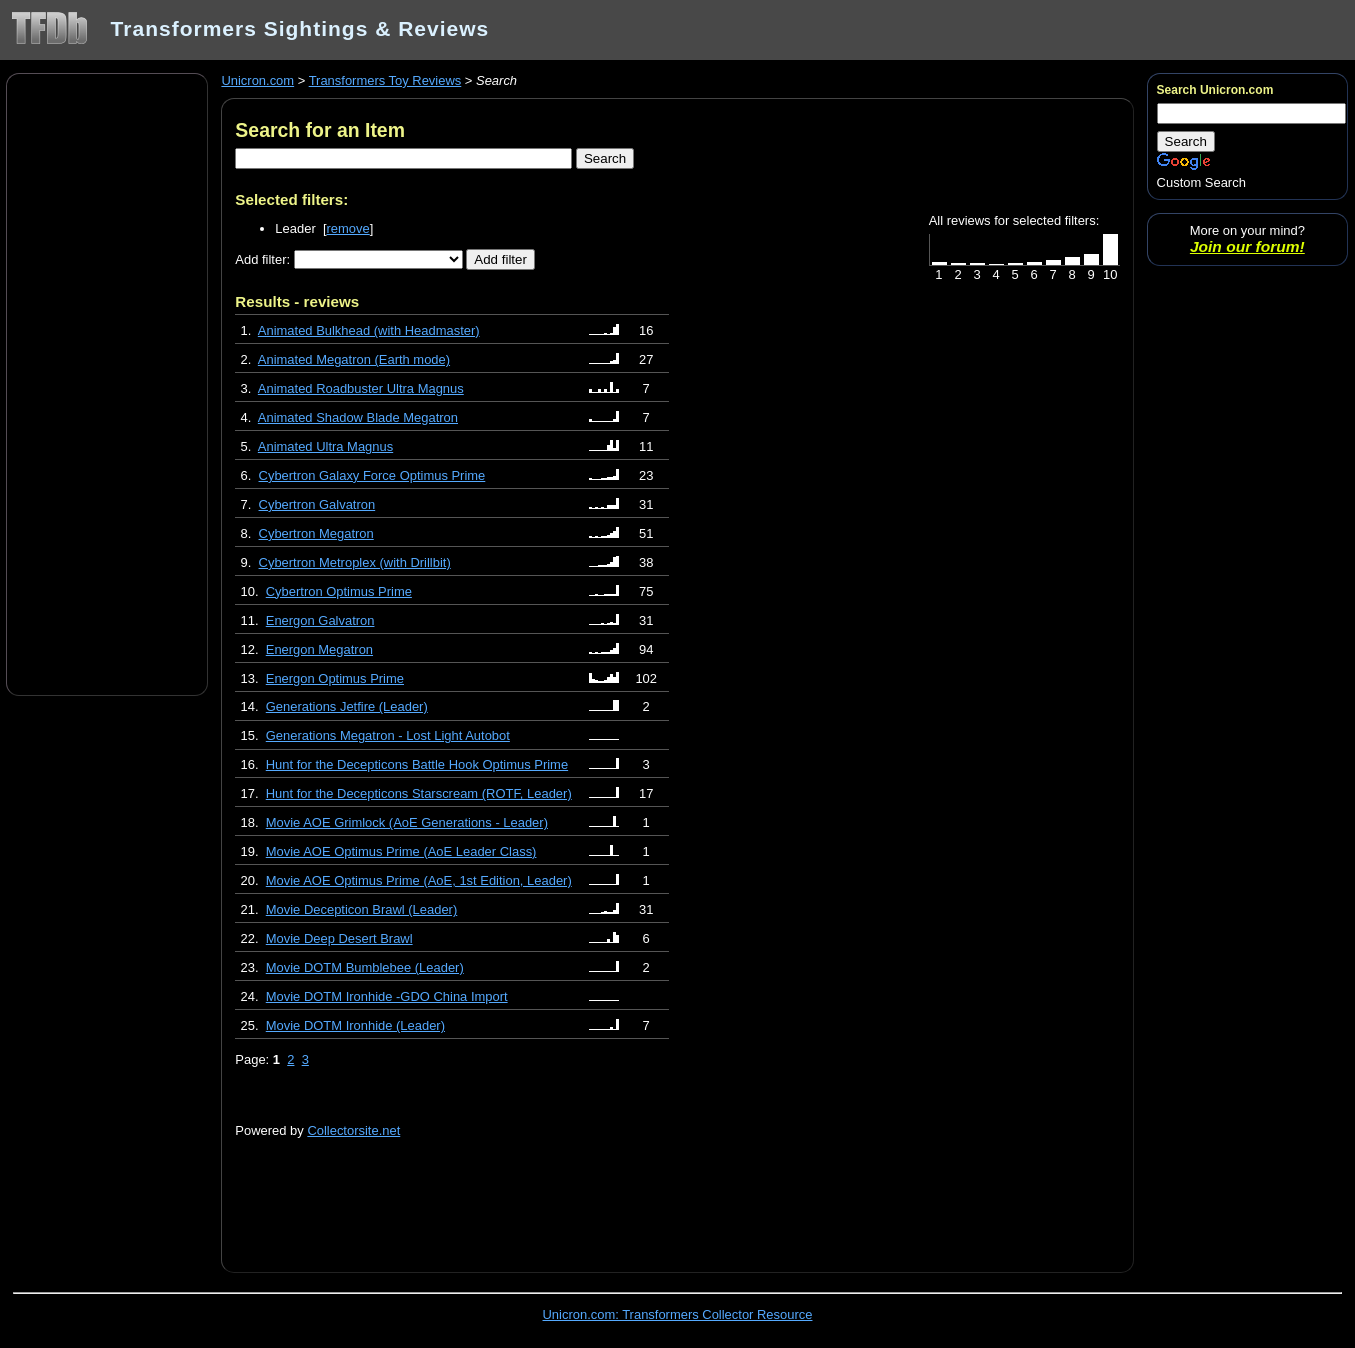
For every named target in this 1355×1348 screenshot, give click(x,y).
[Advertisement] (107, 383)
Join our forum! (1247, 246)
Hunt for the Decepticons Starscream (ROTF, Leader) (419, 793)
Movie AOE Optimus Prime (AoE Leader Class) (401, 851)
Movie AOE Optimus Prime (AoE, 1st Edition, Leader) (419, 880)
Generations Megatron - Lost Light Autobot (388, 735)
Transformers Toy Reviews (385, 80)
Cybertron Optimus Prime (339, 591)
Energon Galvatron (320, 620)
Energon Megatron (319, 649)
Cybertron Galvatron (317, 504)
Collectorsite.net (353, 1130)
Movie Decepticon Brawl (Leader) (362, 909)
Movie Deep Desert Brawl (339, 938)
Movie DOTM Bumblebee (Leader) (365, 967)
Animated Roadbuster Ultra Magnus (361, 388)
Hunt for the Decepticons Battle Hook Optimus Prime (417, 764)
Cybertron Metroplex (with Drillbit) (355, 562)
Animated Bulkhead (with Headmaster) (369, 330)
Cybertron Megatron (316, 533)
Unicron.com (257, 80)
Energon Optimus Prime (335, 678)
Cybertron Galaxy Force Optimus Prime (372, 475)
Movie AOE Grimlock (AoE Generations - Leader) (407, 822)
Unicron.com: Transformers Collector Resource (678, 1314)
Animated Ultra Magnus (325, 446)
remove (348, 228)
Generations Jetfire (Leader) (347, 706)
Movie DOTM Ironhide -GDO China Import (387, 996)
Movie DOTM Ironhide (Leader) (355, 1025)
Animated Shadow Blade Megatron (358, 417)
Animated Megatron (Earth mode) (354, 359)
